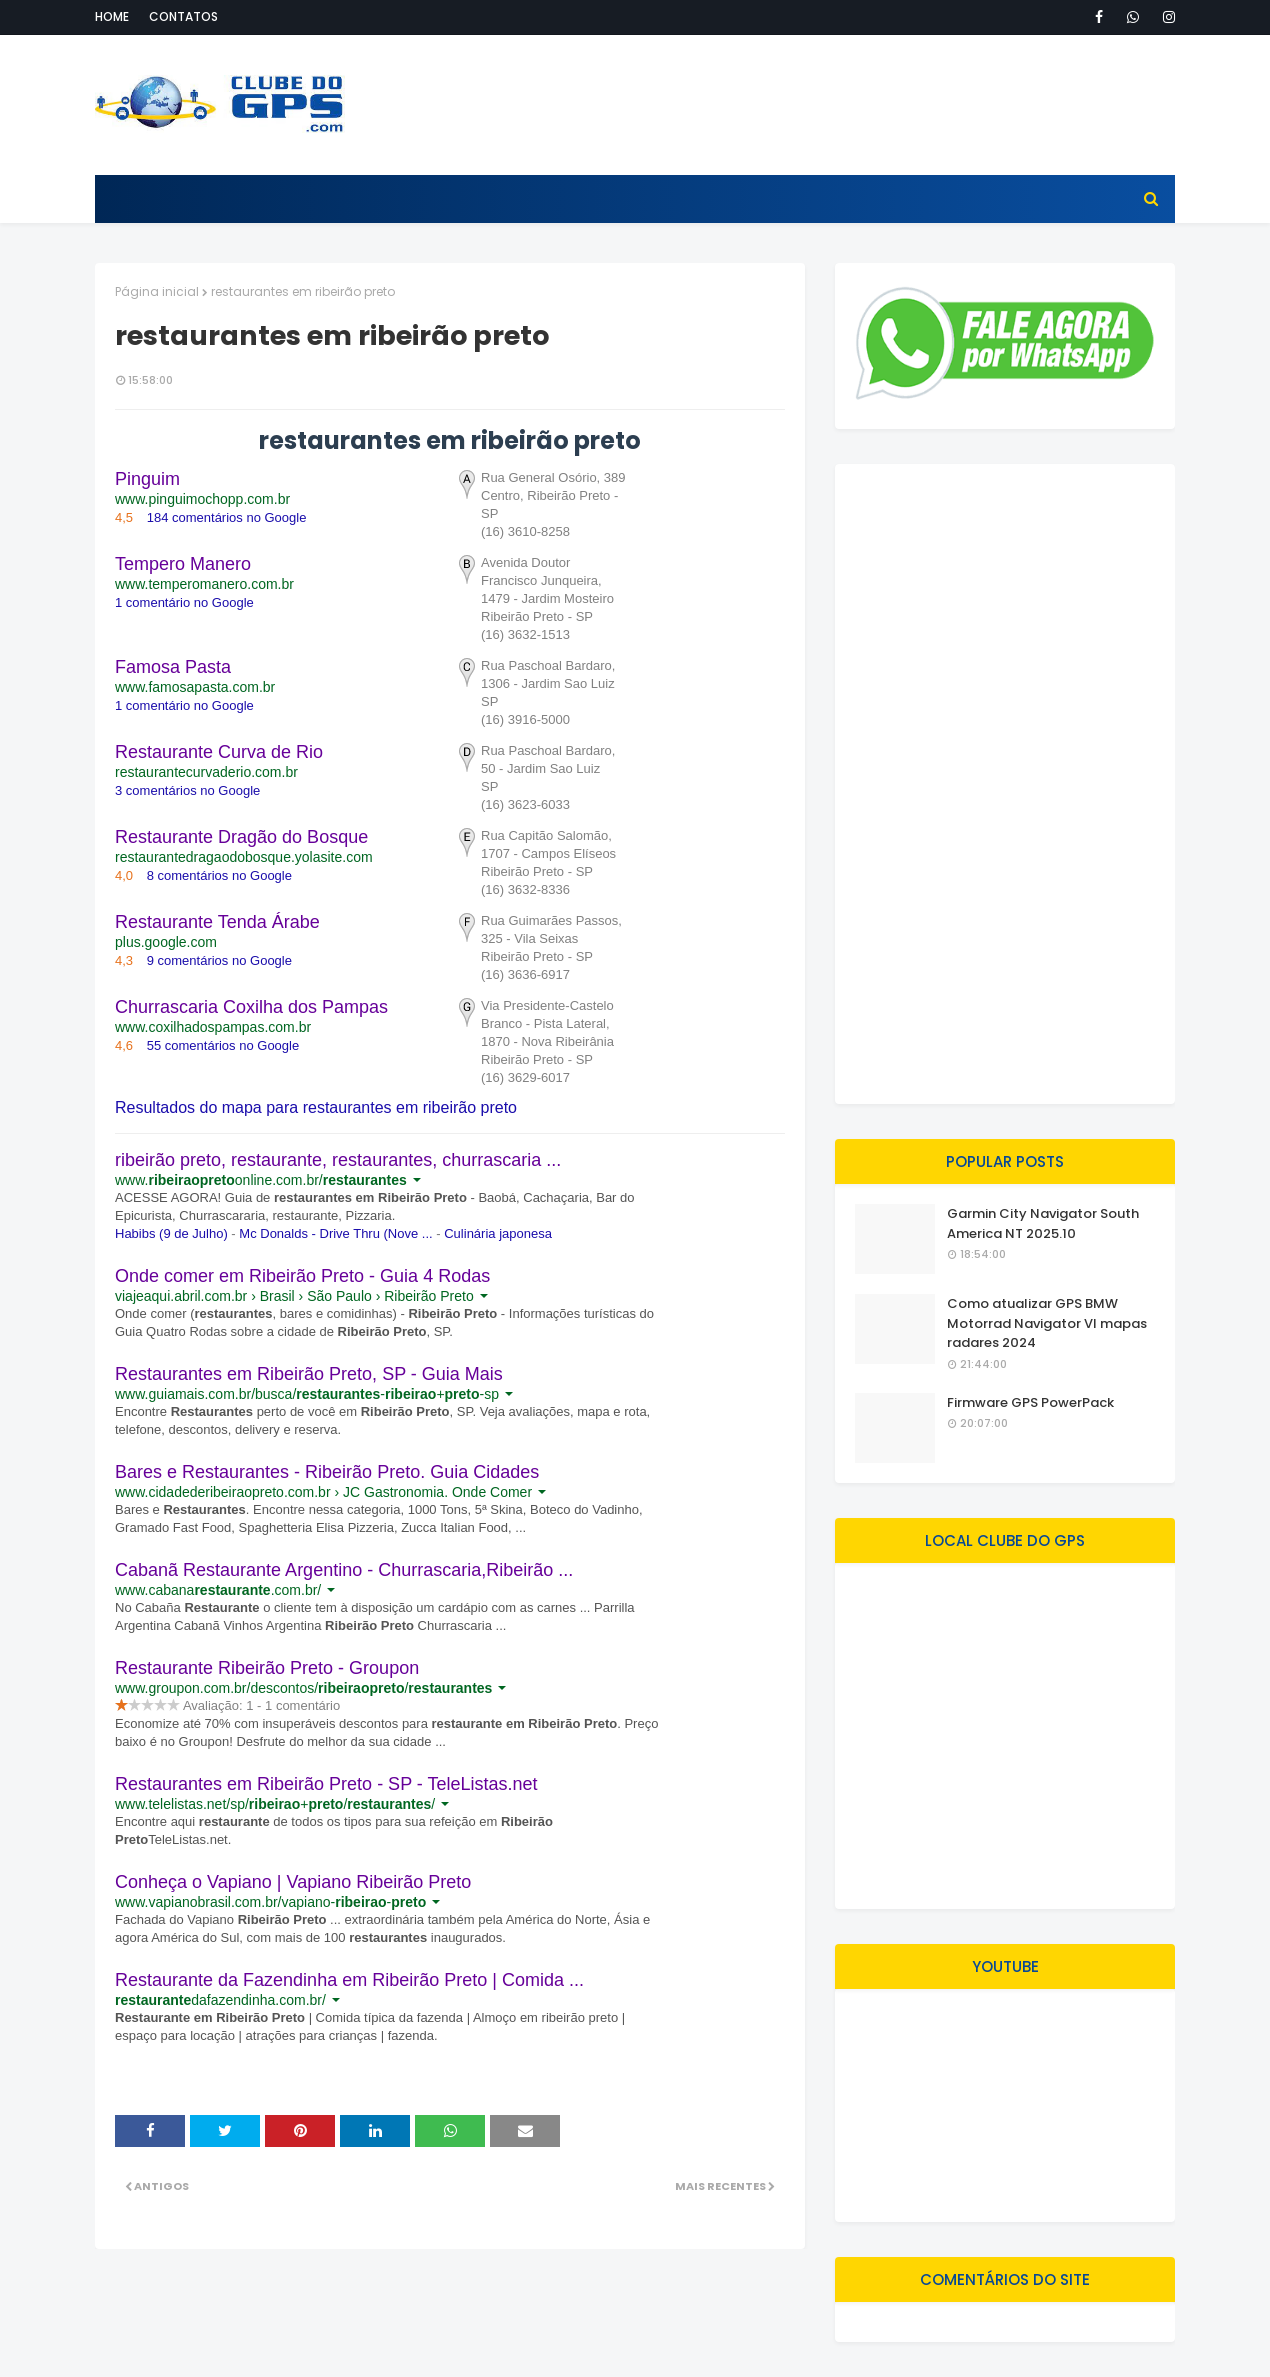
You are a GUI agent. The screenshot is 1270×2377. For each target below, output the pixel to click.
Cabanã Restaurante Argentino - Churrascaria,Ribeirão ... (344, 1570)
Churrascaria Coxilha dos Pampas (251, 1007)
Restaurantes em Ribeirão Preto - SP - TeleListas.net (326, 1784)
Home (112, 16)
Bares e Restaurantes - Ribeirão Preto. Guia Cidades (327, 1472)
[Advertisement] (811, 105)
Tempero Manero (183, 564)
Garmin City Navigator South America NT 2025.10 (1043, 1223)
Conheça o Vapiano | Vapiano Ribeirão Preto (293, 1882)
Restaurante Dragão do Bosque (241, 837)
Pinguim (147, 479)
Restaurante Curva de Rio (219, 752)
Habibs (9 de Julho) (171, 1233)
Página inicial (157, 291)
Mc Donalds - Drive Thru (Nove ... (335, 1233)
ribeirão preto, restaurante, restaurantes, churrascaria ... (338, 1160)
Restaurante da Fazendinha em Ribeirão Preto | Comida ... (349, 1980)
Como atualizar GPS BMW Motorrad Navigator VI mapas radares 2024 (1047, 1323)
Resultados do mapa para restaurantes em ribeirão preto (316, 1107)
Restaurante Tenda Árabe (217, 922)
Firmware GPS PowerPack (1030, 1402)
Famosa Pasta (173, 667)
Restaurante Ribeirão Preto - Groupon (267, 1668)
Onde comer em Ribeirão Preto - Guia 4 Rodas (302, 1276)
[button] (643, 505)
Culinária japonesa (498, 1233)
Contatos (183, 16)
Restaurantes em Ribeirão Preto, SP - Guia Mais (309, 1374)
